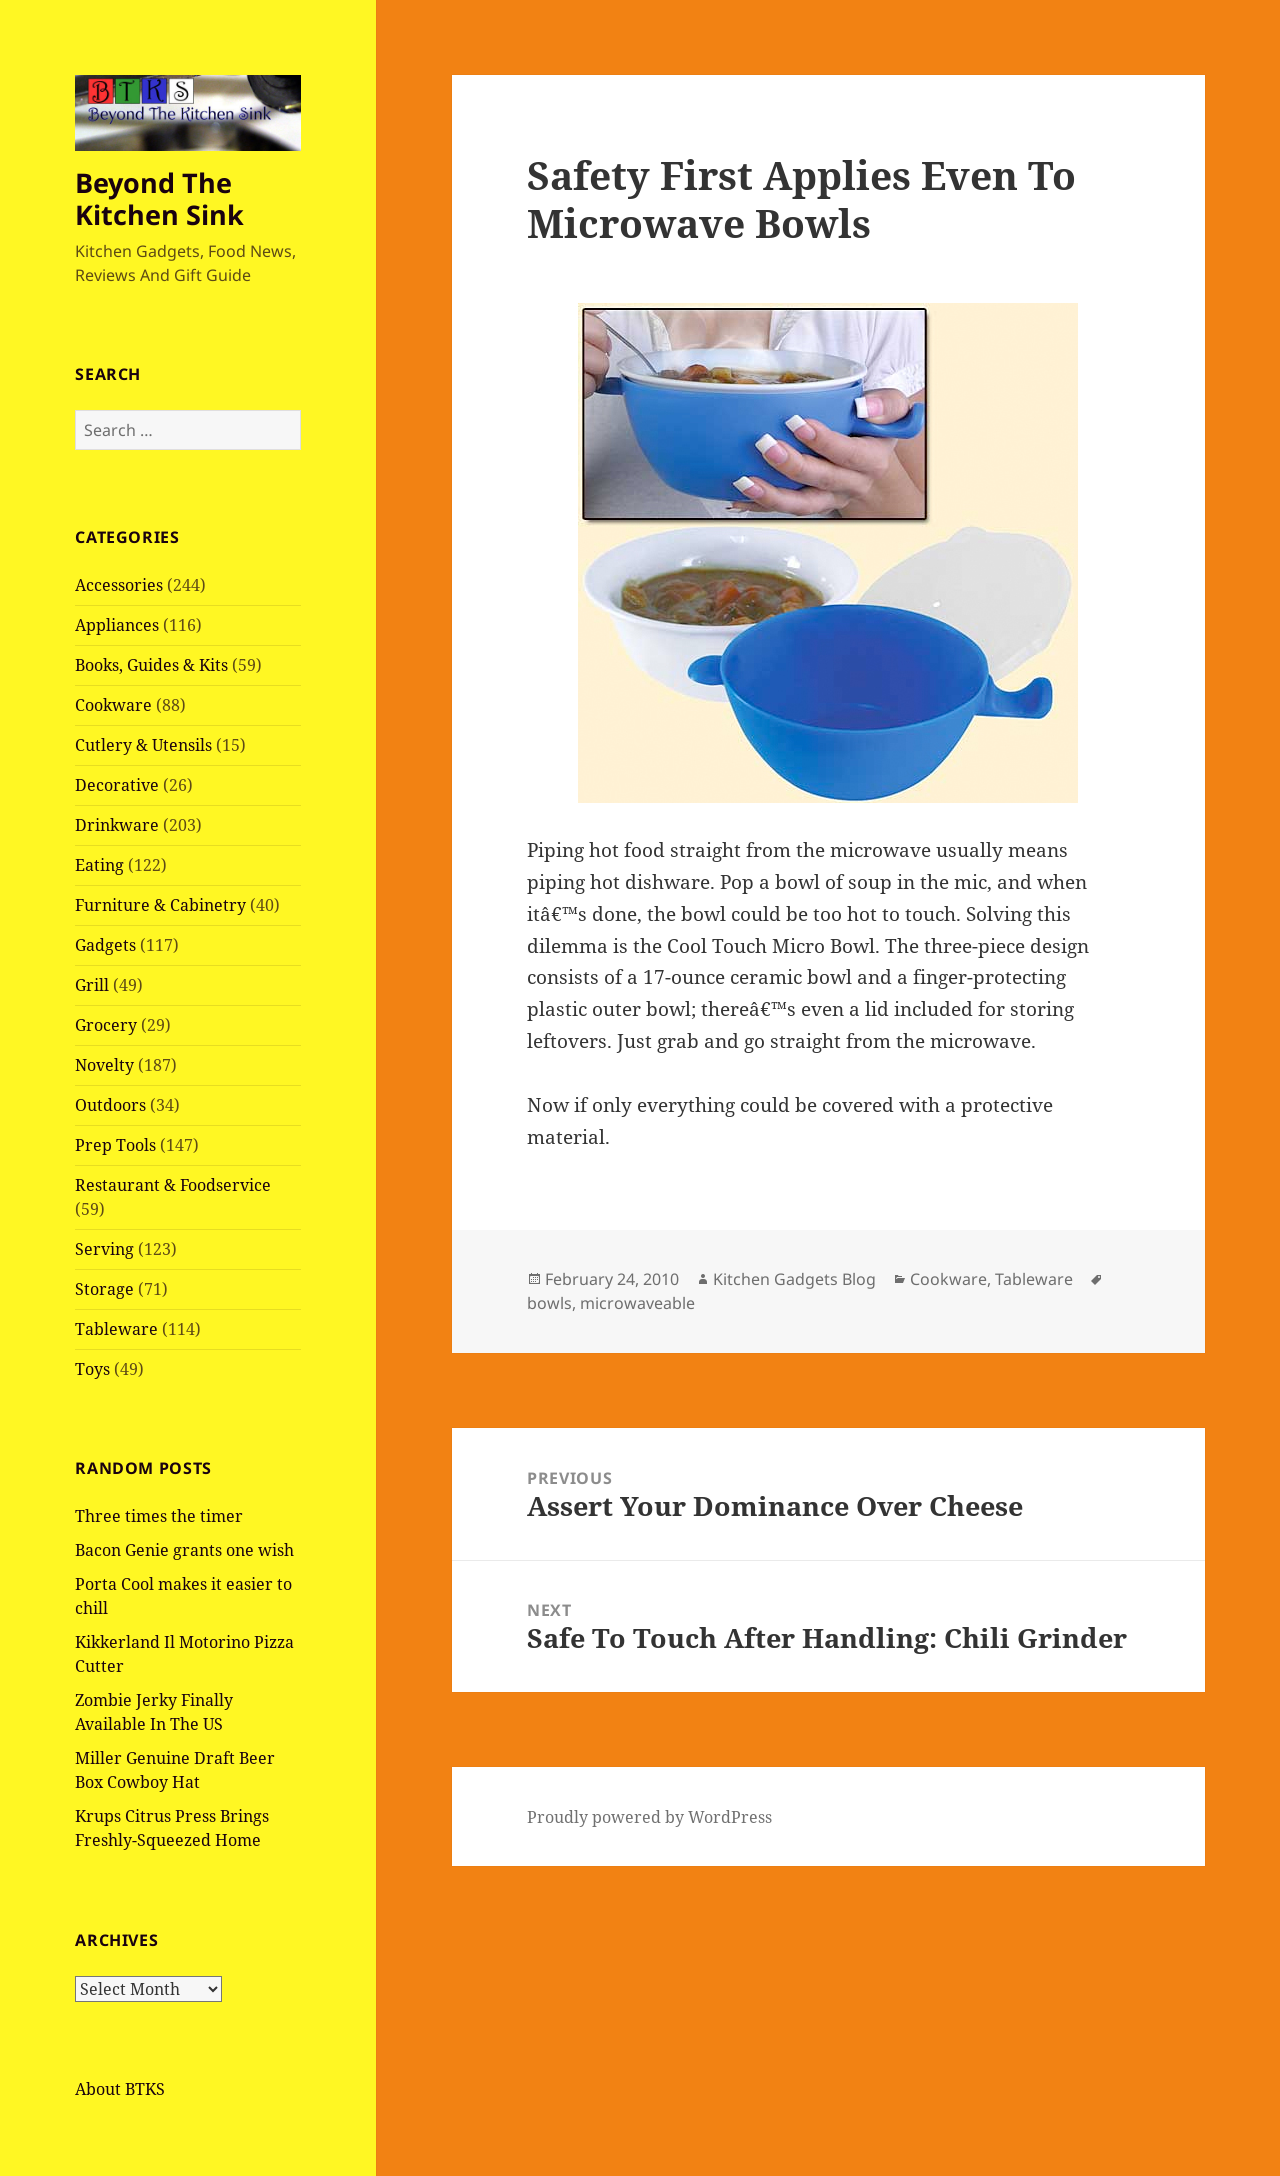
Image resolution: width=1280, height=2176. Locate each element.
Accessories (119, 585)
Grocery (106, 1025)
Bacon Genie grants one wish (184, 1550)
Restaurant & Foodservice (173, 1185)
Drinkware (117, 825)
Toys (92, 1369)
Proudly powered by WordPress (649, 1817)
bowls (549, 1303)
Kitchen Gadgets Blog (794, 1279)
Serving (104, 1249)
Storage (104, 1289)
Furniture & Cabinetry (160, 905)
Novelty (104, 1065)
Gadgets (105, 945)
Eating (99, 865)
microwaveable (637, 1303)
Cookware (113, 705)
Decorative (117, 785)
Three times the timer (159, 1516)
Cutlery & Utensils (143, 745)
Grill (92, 985)
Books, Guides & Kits (151, 665)
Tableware (116, 1329)
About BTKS (120, 2089)
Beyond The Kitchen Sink (159, 198)
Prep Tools (115, 1145)
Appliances (117, 625)
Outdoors (110, 1105)
